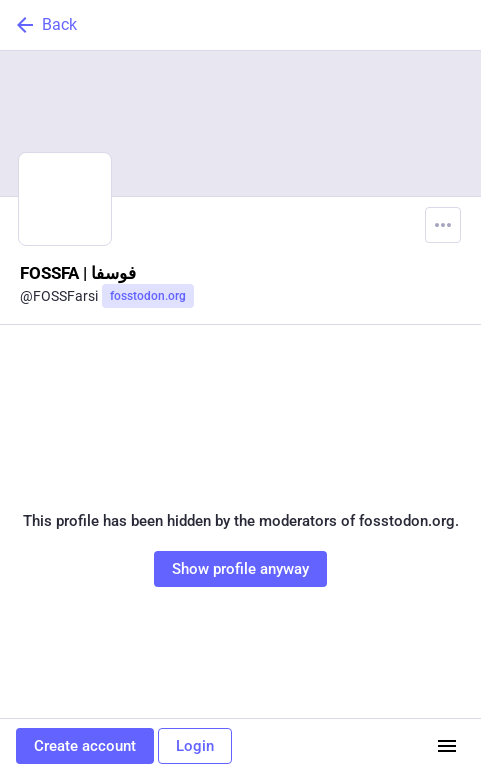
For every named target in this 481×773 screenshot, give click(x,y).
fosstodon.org (148, 296)
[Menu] (443, 225)
